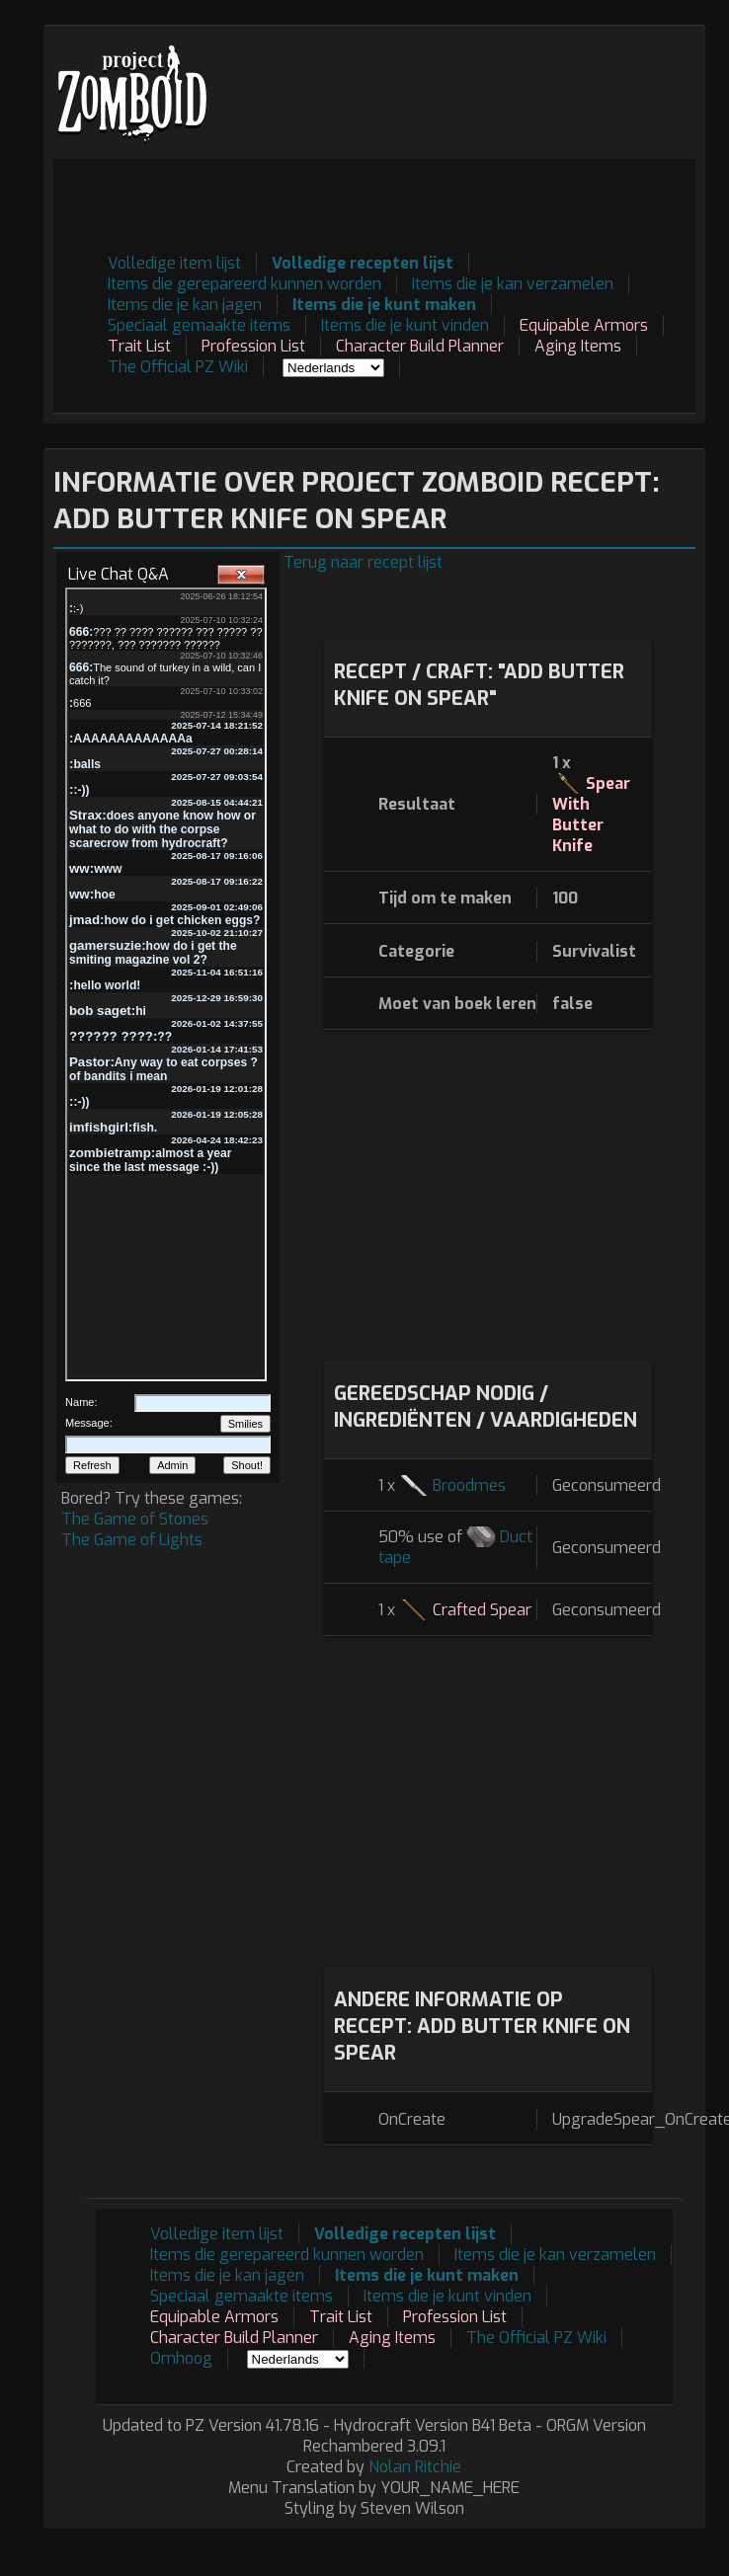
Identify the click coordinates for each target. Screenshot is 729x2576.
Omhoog (181, 2358)
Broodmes (469, 1485)
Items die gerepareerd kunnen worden (244, 283)
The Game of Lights (131, 1539)
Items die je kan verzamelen (512, 283)
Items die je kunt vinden (405, 325)
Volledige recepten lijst (362, 263)
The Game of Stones (134, 1519)
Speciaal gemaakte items (199, 325)
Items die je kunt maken (384, 304)
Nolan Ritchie (414, 2467)
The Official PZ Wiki (178, 366)
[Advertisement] (339, 385)
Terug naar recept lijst (363, 562)
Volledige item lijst (174, 263)
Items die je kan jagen (185, 304)
